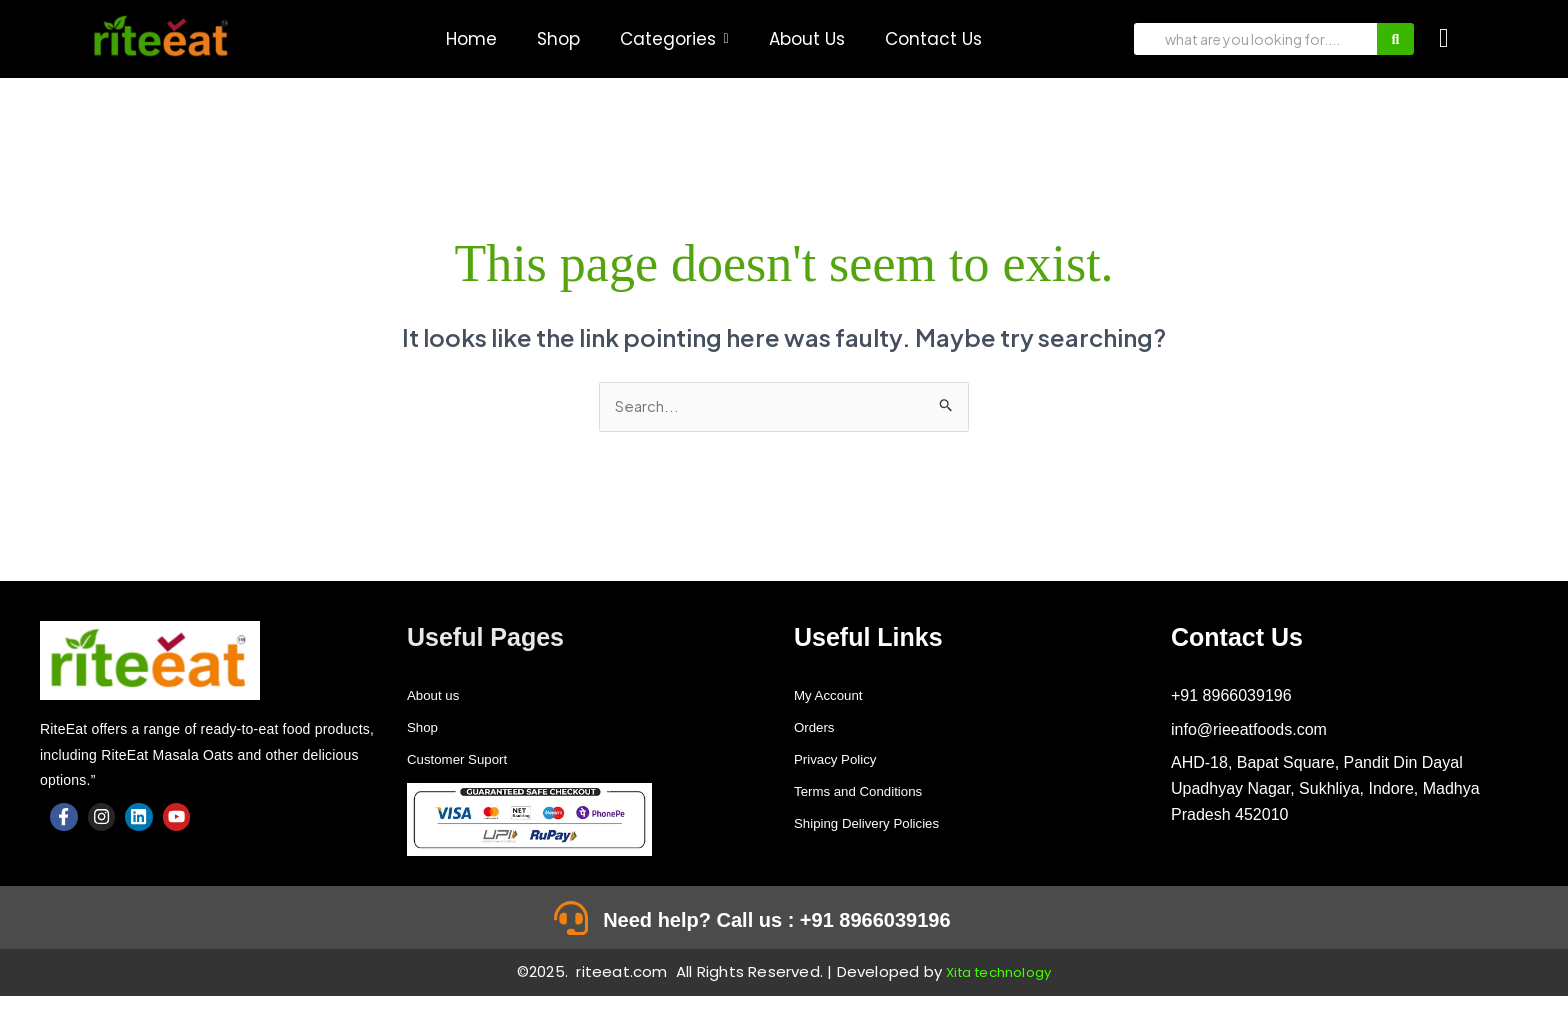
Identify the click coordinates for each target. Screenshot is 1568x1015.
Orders (818, 728)
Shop (425, 728)
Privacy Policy (844, 760)
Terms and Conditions (871, 792)
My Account (835, 696)
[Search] (1255, 39)
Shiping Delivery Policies (881, 824)
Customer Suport (467, 760)
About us (438, 696)
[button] (674, 39)
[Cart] (1444, 38)
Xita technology (998, 990)
